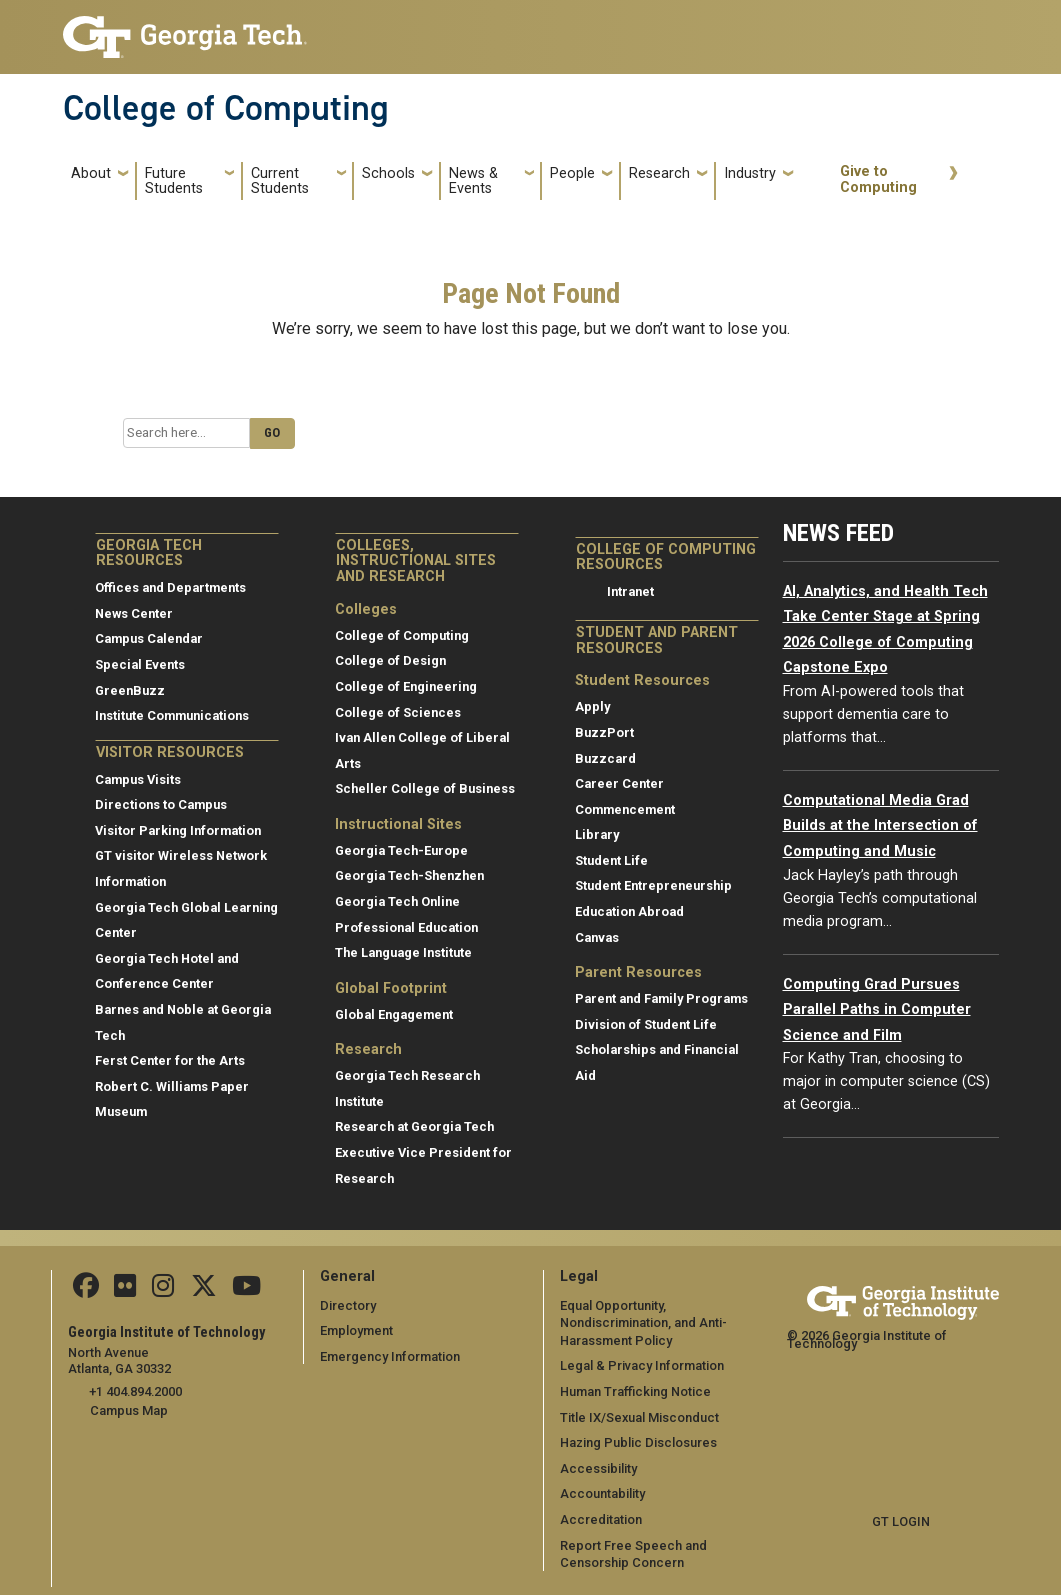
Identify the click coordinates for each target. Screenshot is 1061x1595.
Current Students (280, 181)
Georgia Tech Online (397, 901)
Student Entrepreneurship (653, 885)
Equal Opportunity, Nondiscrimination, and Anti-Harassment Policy (643, 1323)
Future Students (174, 181)
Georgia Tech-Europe (401, 850)
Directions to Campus (161, 804)
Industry (750, 173)
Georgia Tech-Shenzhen (409, 875)
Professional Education (406, 927)
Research (659, 173)
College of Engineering (406, 686)
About (91, 173)
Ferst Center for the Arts (170, 1060)
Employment (356, 1330)
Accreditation (601, 1519)
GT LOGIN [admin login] (901, 1521)
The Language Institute (403, 952)
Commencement (625, 809)
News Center (134, 613)
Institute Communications (172, 715)
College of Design (390, 660)
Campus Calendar (149, 638)
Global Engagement (394, 1014)
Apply (592, 706)
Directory (348, 1305)
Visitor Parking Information (178, 830)
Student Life (611, 860)
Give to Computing (878, 179)
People (572, 173)
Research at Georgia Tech (414, 1126)
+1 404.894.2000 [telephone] (135, 1391)
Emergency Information (389, 1356)
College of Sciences (398, 712)
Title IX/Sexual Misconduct (639, 1417)
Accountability (602, 1493)
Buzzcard (605, 758)
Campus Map (129, 1410)
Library (597, 834)
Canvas (597, 937)
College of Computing (226, 108)
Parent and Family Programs (661, 998)
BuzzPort (604, 732)
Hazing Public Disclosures (638, 1442)
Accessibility (598, 1468)
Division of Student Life (646, 1024)
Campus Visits (138, 779)
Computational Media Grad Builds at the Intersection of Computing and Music (880, 826)
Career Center (619, 783)
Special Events (140, 664)
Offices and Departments (170, 587)
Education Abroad (629, 911)
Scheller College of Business (425, 788)
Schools (388, 173)
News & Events (473, 181)
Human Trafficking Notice (635, 1391)
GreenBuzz (130, 690)
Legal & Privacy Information (641, 1365)
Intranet (630, 591)
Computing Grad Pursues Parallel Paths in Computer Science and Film (877, 1010)
